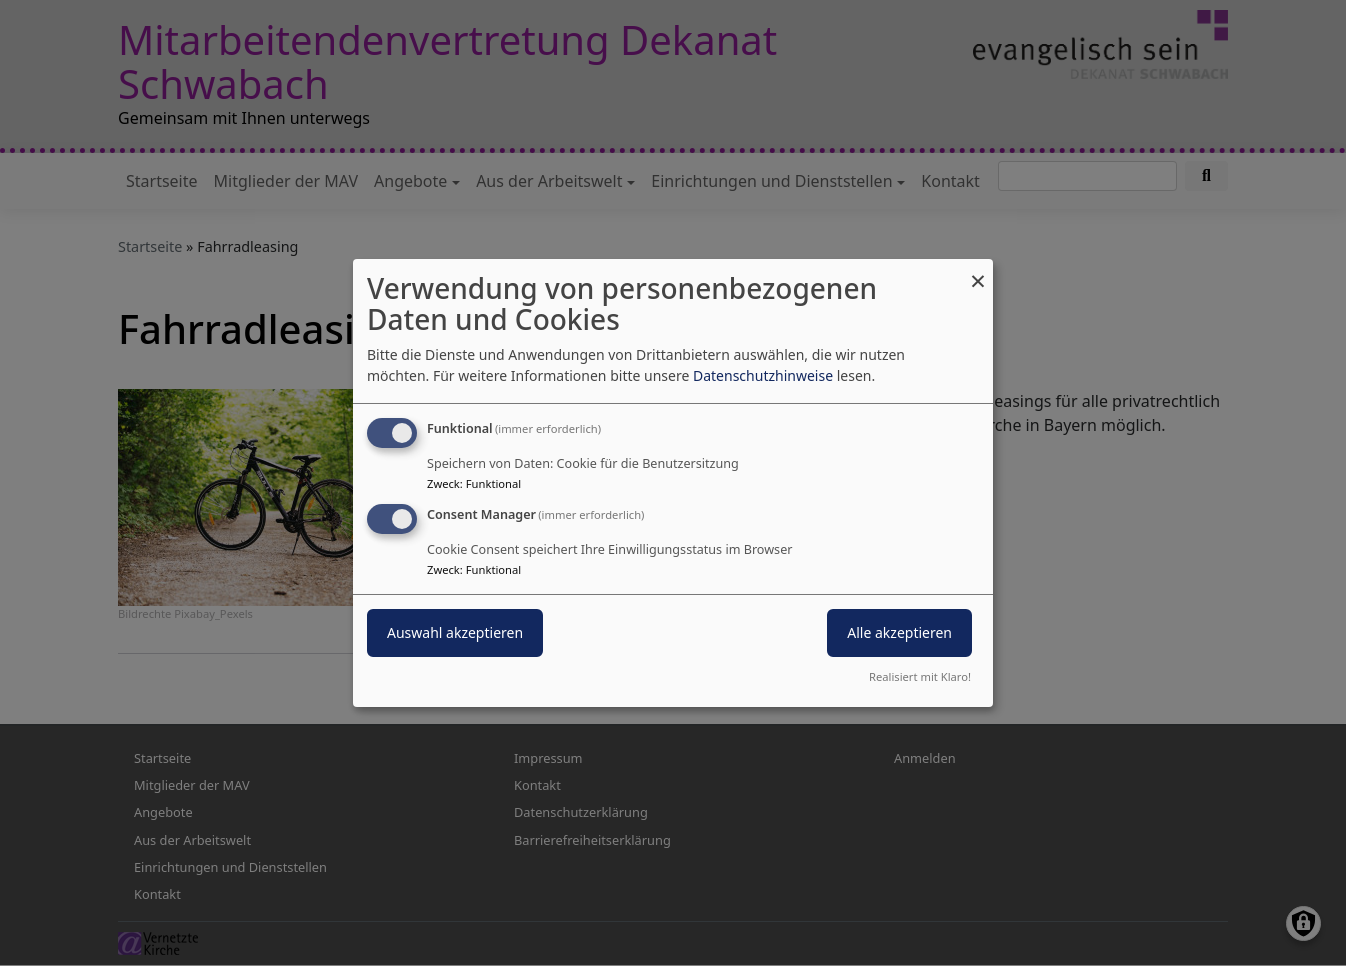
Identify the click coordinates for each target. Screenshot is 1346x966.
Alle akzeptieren (899, 632)
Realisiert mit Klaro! (920, 676)
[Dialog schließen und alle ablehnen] (978, 271)
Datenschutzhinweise (763, 375)
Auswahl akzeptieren (455, 632)
